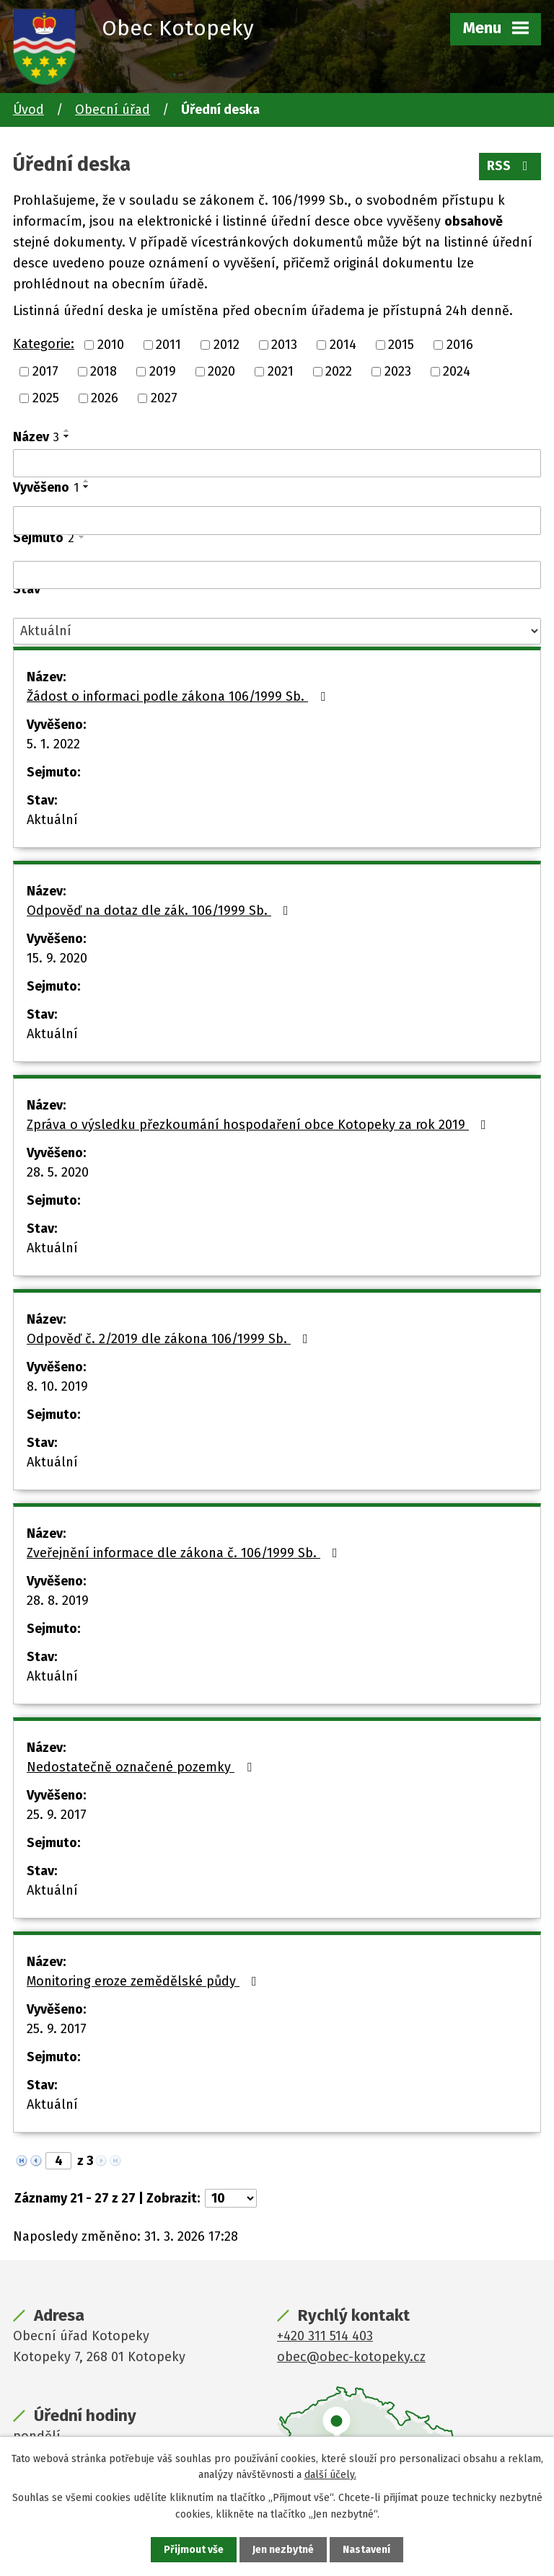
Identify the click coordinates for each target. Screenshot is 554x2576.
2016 (460, 345)
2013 (284, 345)
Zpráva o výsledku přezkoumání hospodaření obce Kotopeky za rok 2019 (259, 1125)
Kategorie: (43, 344)
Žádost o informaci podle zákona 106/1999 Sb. (179, 696)
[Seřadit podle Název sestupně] (67, 436)
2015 (401, 345)
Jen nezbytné (283, 2550)
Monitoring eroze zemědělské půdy (145, 1981)
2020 (221, 371)
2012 (226, 345)
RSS (510, 166)
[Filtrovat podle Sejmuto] (277, 575)
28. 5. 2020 (58, 1172)
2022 (338, 371)
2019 (162, 371)
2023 (397, 371)
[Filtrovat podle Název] (277, 463)
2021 (281, 371)
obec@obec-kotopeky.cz (351, 2357)
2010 (110, 345)
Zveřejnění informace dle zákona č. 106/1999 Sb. (185, 1553)
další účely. (330, 2475)
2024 (456, 371)
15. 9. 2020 (57, 958)
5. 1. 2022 (53, 744)
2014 (343, 345)
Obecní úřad (112, 110)
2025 (45, 398)
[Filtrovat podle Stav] (277, 631)
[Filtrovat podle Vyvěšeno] (277, 520)
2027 (164, 398)
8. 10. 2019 (57, 1386)
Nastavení (366, 2550)
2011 (168, 345)
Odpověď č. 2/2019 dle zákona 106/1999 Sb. (170, 1339)
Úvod (28, 110)
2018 (103, 371)
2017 (45, 371)
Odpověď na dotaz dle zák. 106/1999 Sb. (160, 911)
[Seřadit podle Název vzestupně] (67, 430)
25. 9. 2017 (57, 1815)
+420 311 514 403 (325, 2336)
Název (36, 437)
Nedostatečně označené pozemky (142, 1767)
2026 (104, 398)
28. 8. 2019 (58, 1600)
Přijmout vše (194, 2550)
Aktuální (52, 820)
